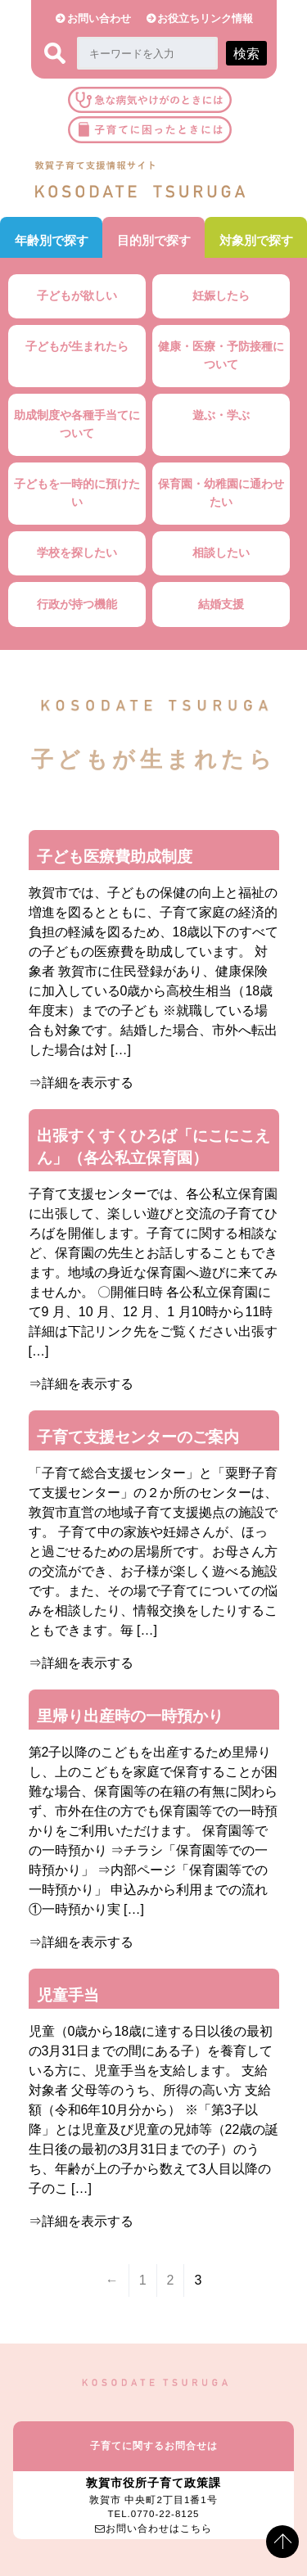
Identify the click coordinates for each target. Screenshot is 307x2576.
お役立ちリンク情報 (205, 18)
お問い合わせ (99, 18)
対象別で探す (256, 240)
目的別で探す (154, 240)
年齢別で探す (51, 240)
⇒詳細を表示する (81, 1082)
